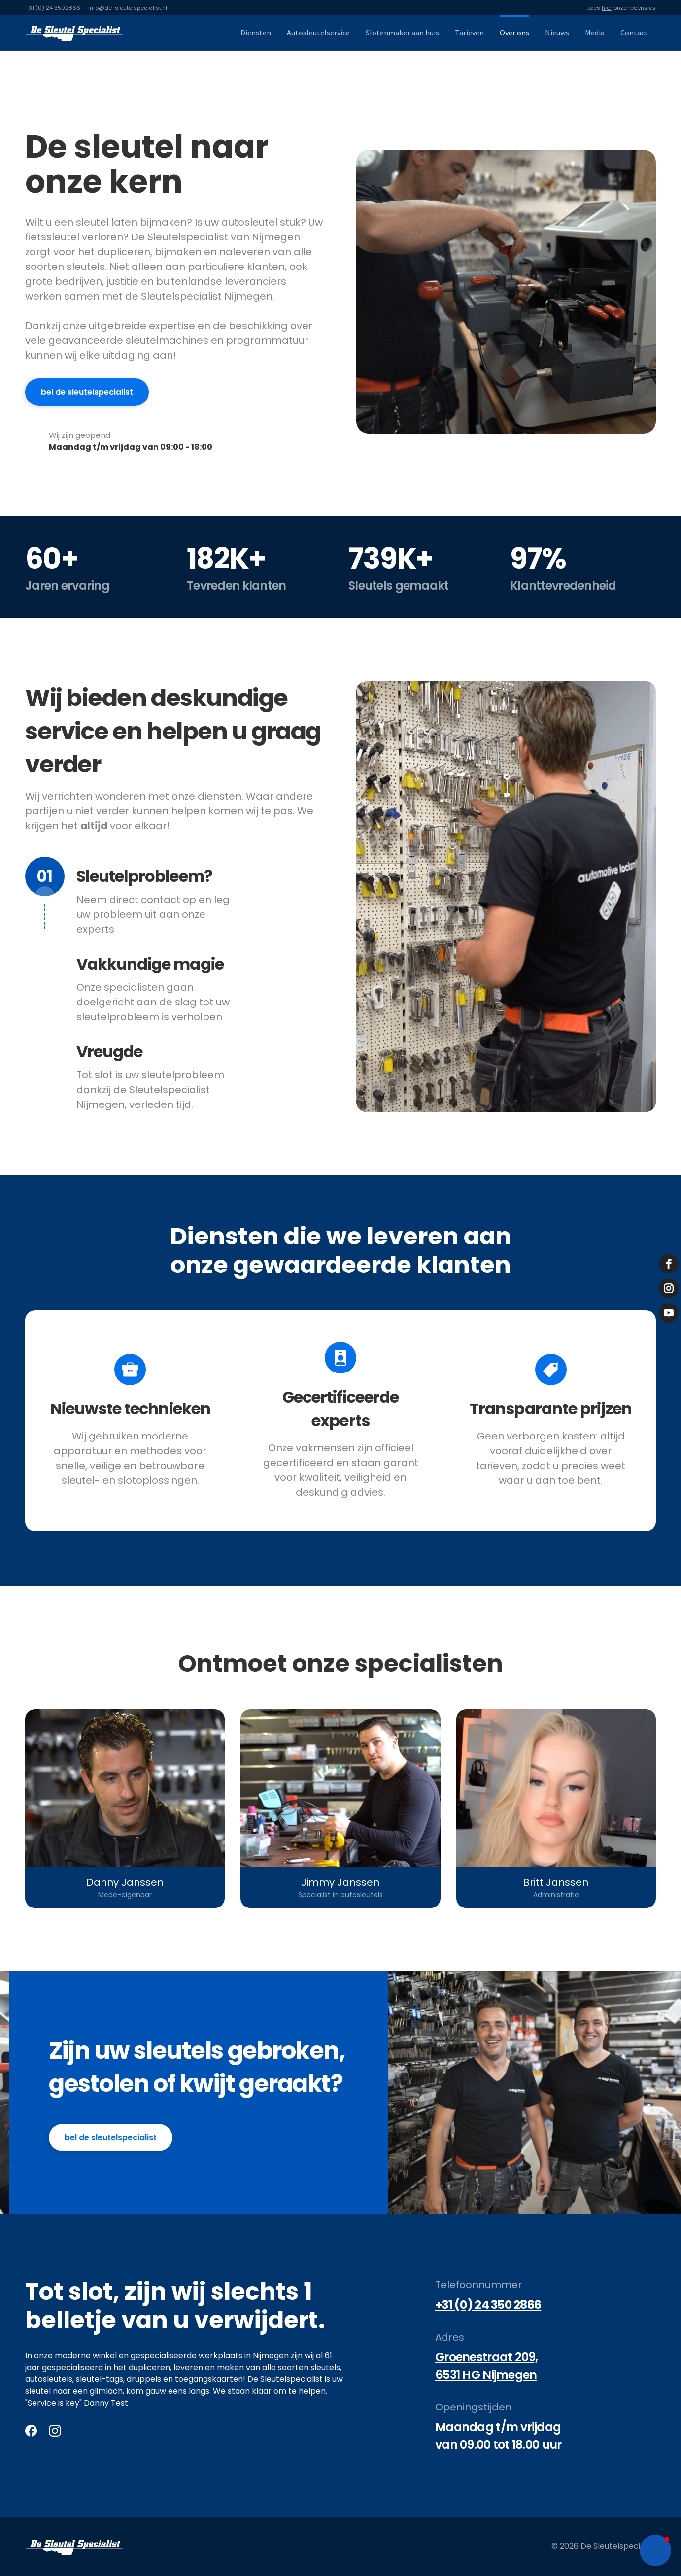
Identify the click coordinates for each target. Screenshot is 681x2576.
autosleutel (249, 222)
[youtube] (669, 1313)
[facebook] (669, 1263)
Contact (634, 32)
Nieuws (557, 32)
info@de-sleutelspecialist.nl (127, 8)
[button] (655, 2550)
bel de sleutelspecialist (87, 392)
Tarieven (469, 32)
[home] (74, 32)
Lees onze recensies (621, 8)
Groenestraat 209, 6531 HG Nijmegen (486, 2366)
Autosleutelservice (318, 32)
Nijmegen (271, 2355)
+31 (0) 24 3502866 (52, 8)
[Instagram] (55, 2431)
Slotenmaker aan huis (402, 32)
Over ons (514, 32)
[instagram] (669, 1288)
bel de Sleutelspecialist (111, 2137)
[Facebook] (31, 2431)
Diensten (255, 32)
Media (595, 32)
